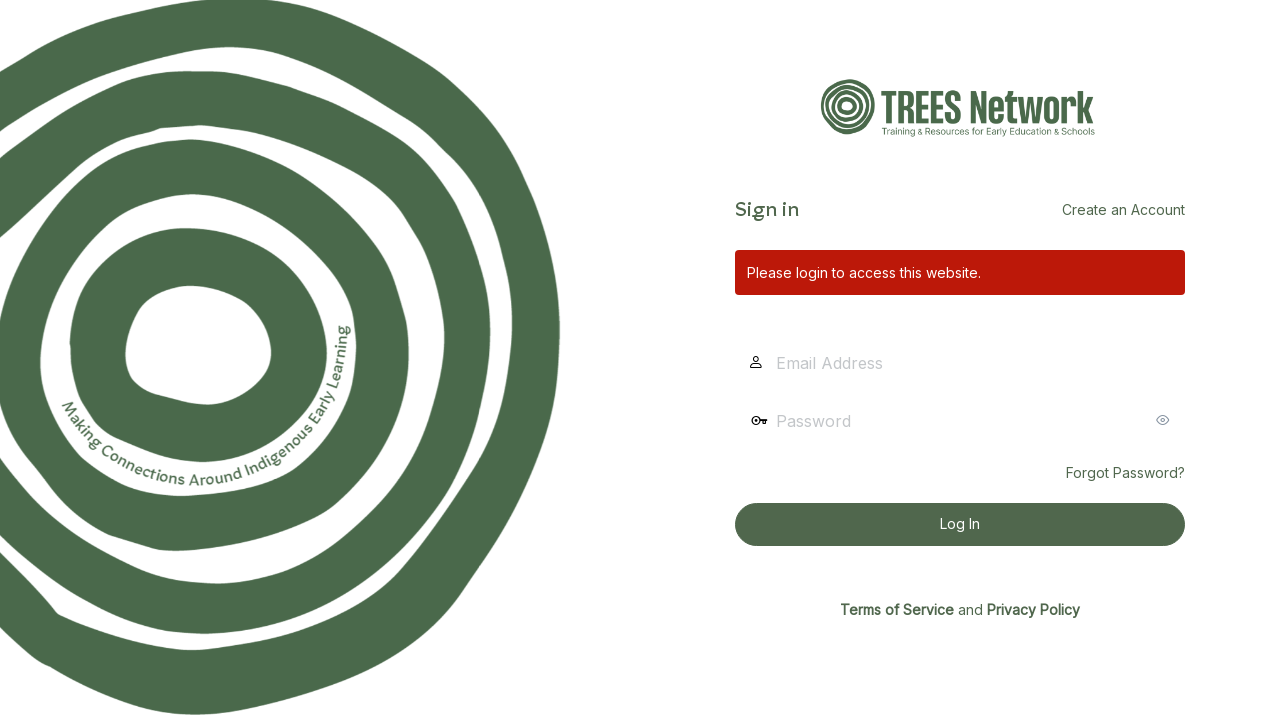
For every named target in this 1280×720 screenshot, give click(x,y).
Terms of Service (897, 609)
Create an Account (1123, 209)
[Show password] (1165, 420)
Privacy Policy (1033, 609)
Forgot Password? (1125, 472)
